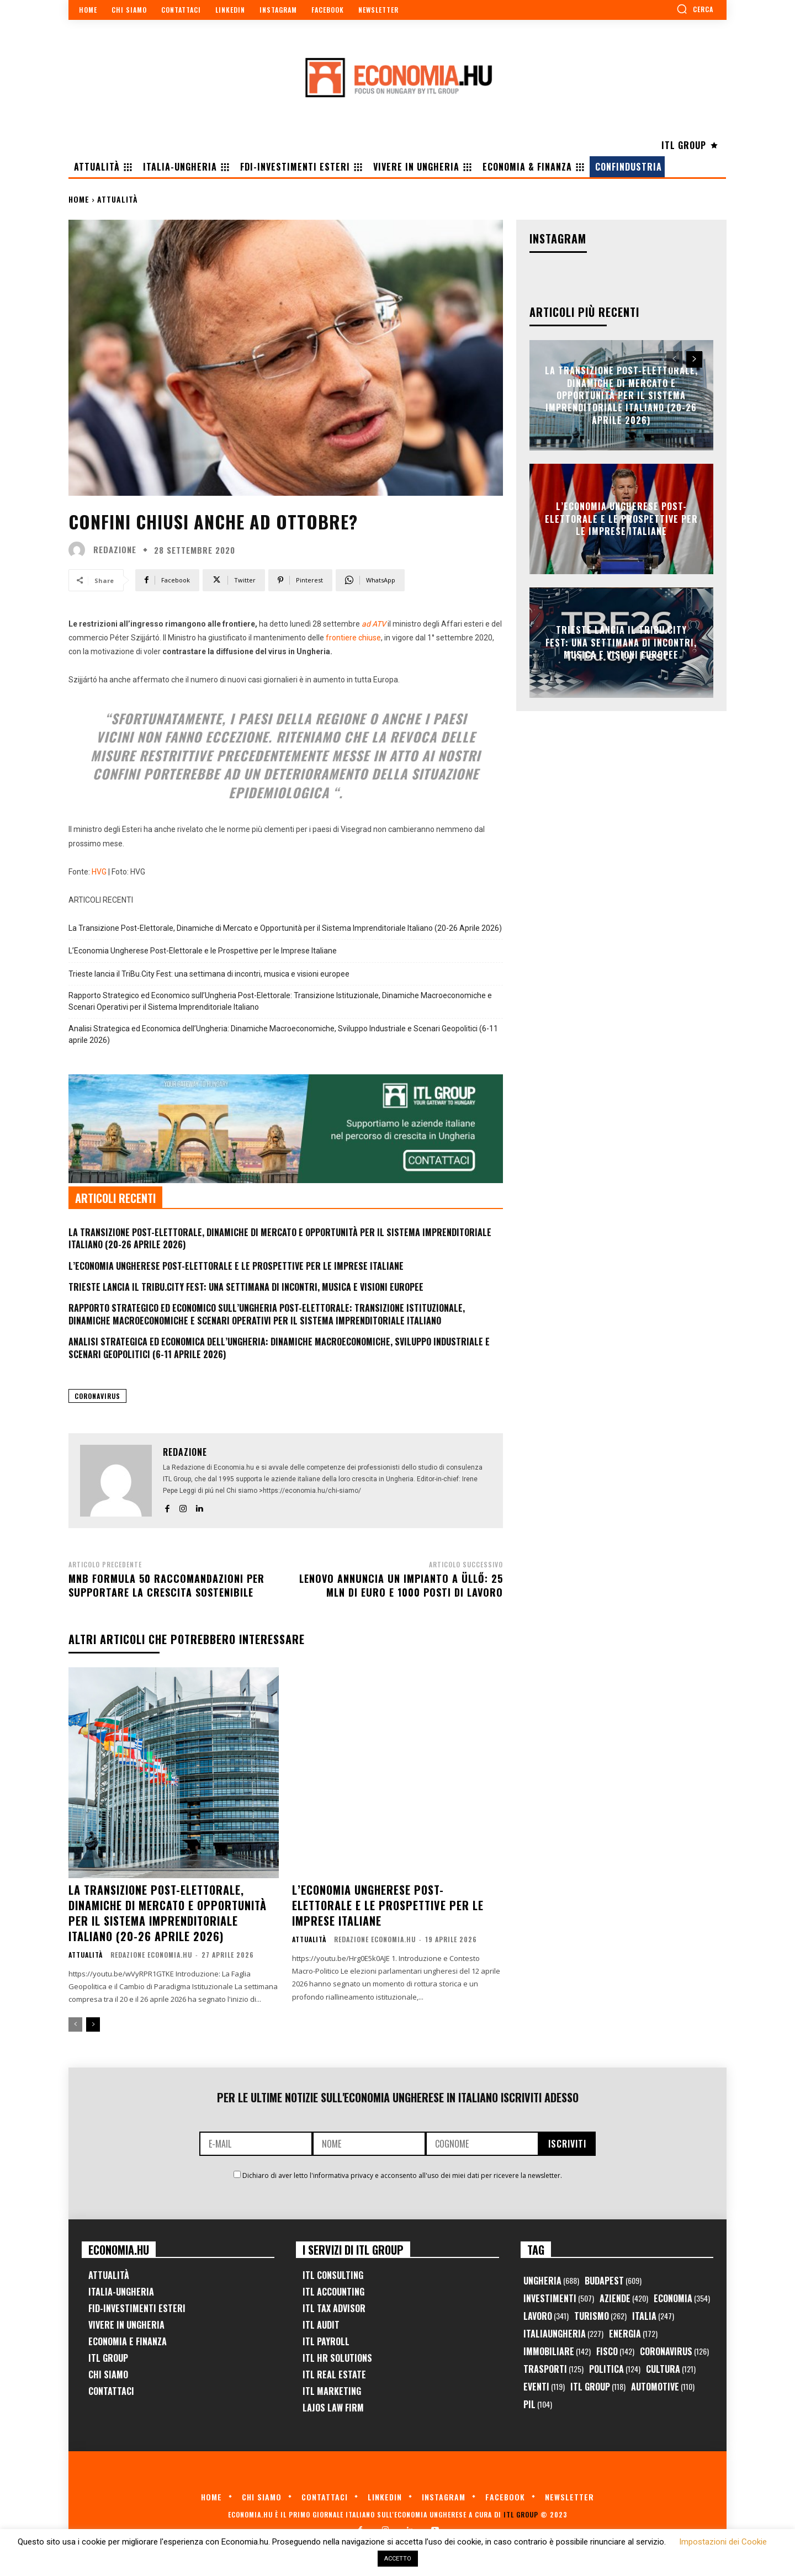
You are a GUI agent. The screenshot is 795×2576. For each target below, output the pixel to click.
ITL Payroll (326, 2341)
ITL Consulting (333, 2275)
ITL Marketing (332, 2391)
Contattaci (111, 2391)
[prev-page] (75, 2024)
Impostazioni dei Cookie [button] (723, 2542)
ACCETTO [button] (397, 2558)
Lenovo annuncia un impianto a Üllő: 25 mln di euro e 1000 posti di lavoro (401, 1585)
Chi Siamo (108, 2374)
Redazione (114, 549)
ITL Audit (321, 2324)
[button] (694, 8)
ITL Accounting (333, 2291)
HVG (99, 871)
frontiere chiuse (353, 637)
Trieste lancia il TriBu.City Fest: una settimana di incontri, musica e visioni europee (208, 973)
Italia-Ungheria (121, 2291)
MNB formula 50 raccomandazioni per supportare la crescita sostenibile (166, 1585)
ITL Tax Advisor (334, 2308)
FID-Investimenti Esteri (137, 2308)
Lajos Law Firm (333, 2407)
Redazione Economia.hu (151, 1954)
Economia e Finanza (127, 2341)
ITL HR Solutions (337, 2358)
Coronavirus (97, 1396)
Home (78, 199)
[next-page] (93, 2024)
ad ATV (375, 623)
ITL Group (108, 2358)
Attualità (117, 199)
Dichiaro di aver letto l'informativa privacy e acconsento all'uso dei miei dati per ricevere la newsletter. (402, 2175)
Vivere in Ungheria (126, 2324)
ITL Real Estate (334, 2374)
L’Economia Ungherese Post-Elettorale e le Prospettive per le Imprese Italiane (202, 950)
